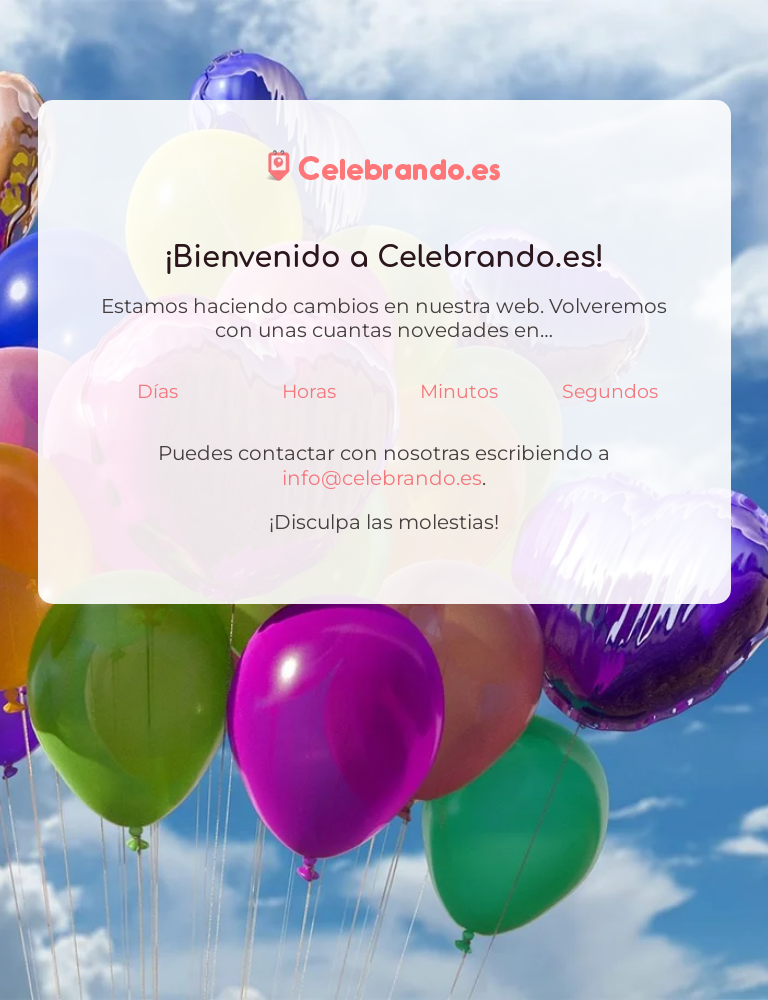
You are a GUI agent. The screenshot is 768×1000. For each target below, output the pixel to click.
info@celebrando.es (382, 477)
